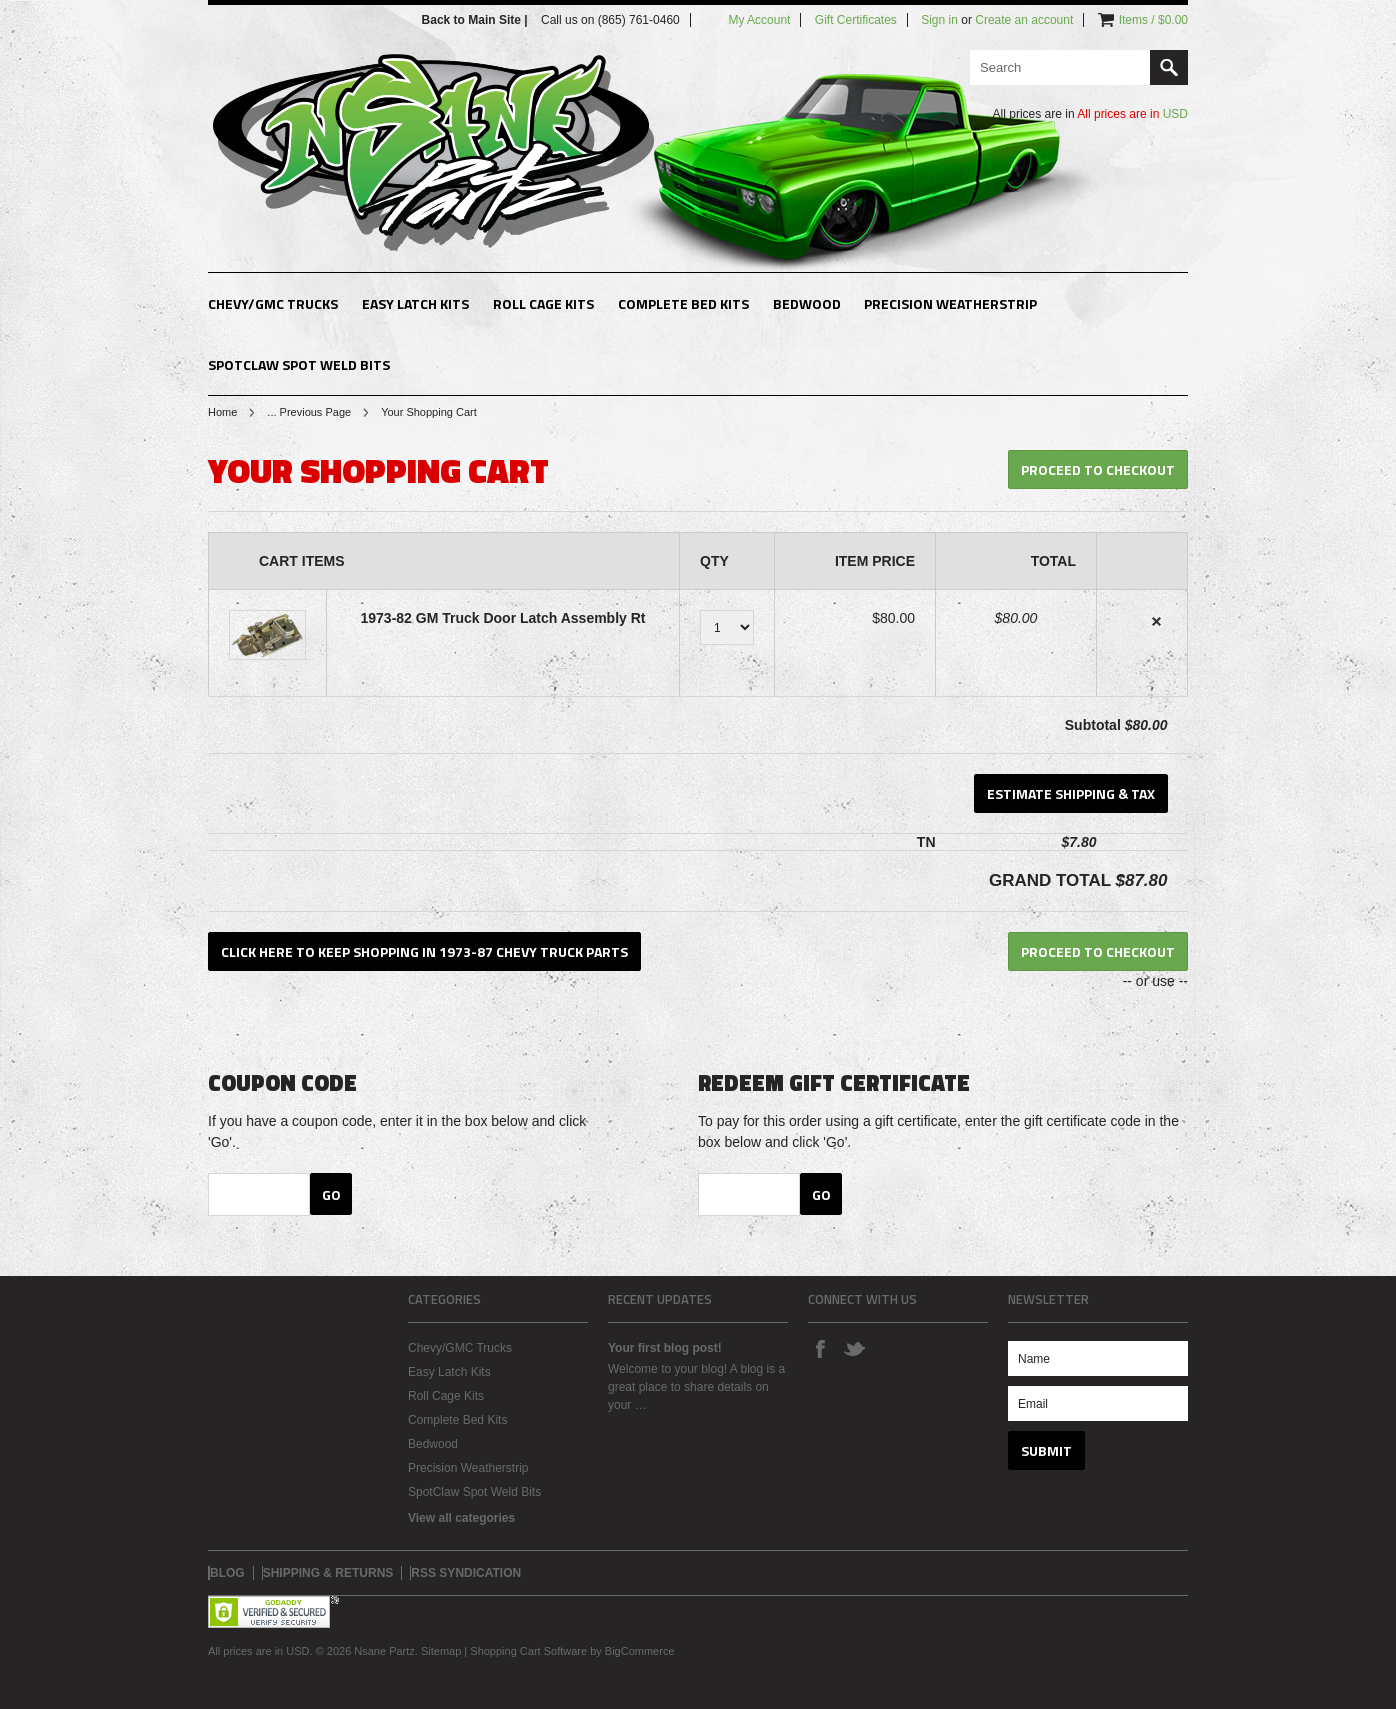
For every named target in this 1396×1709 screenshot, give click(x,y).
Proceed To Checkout (1098, 469)
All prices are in (1132, 114)
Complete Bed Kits (683, 303)
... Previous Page (309, 412)
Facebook (820, 1348)
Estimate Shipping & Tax (1071, 793)
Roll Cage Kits (543, 303)
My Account (759, 20)
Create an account (1024, 20)
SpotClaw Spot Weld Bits (299, 364)
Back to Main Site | (476, 20)
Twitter (854, 1348)
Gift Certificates (856, 20)
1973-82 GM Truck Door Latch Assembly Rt (502, 618)
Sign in (939, 20)
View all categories (461, 1518)
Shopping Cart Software (528, 1651)
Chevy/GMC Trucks (273, 303)
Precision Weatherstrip (950, 303)
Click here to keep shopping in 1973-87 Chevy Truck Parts (424, 951)
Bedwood (807, 303)
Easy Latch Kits (415, 303)
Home (222, 412)
